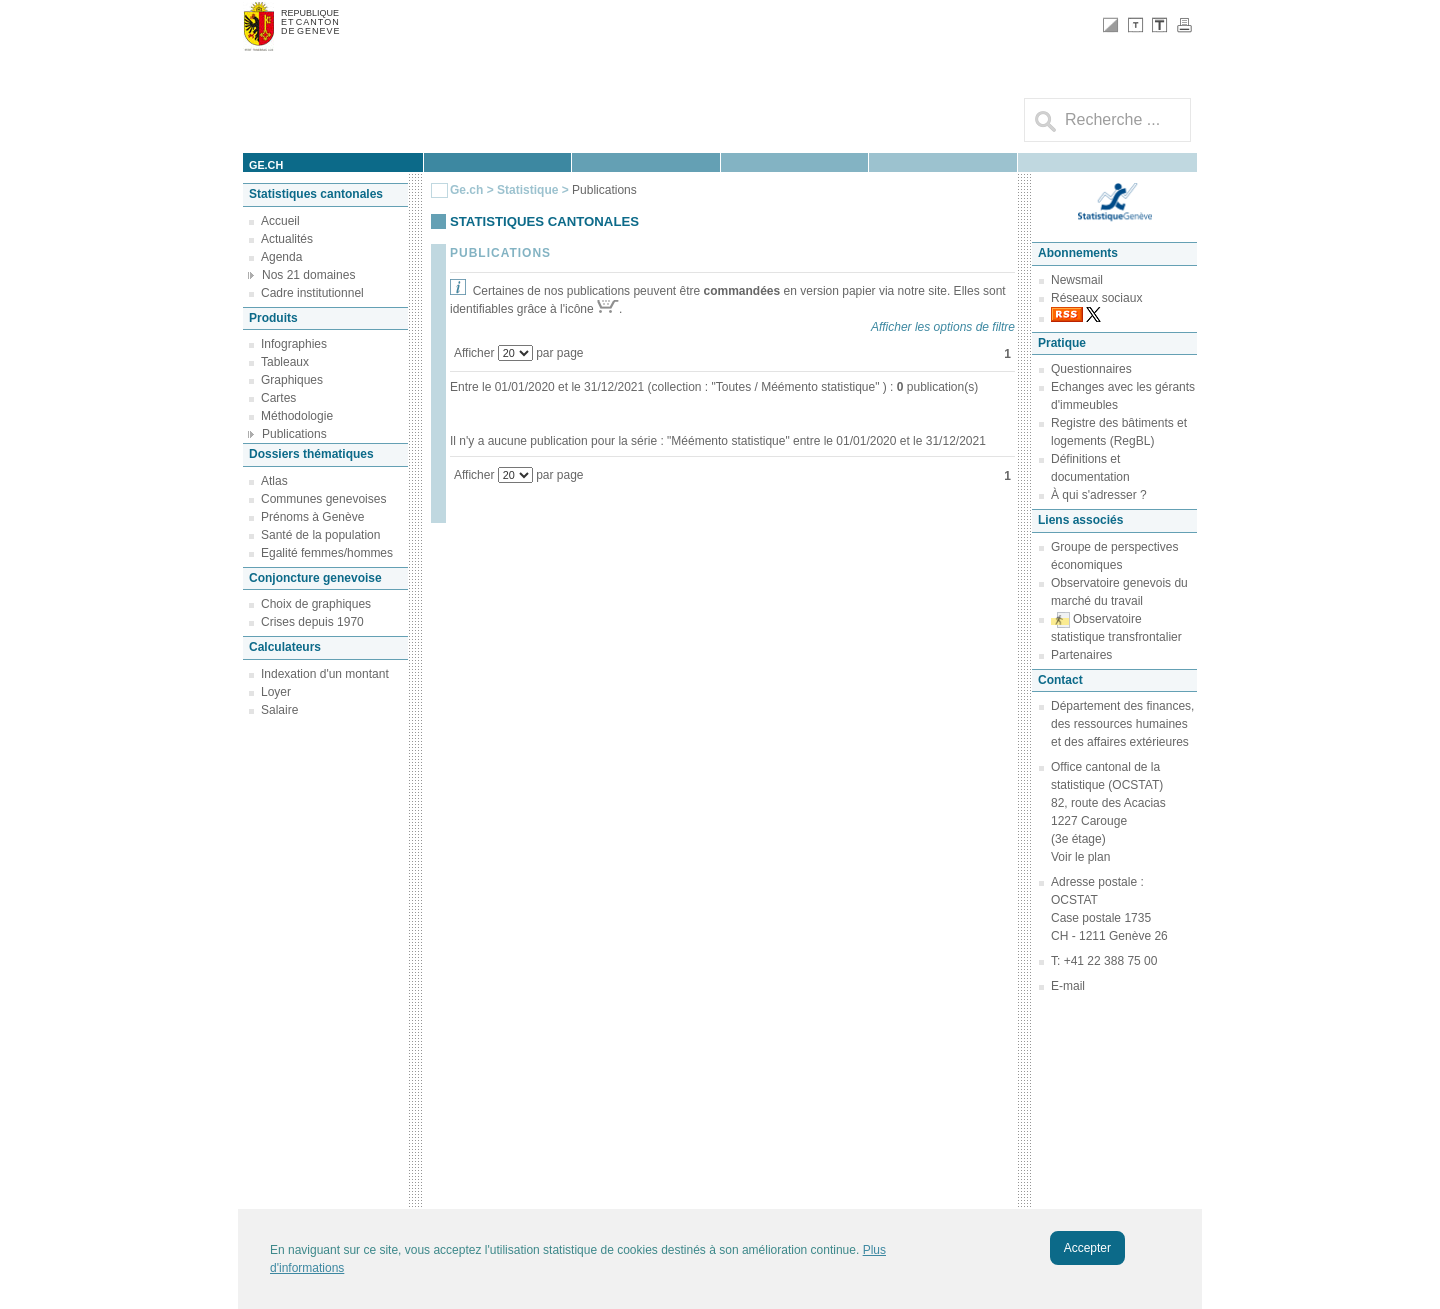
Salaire (279, 710)
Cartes (278, 398)
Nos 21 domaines (308, 275)
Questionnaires (1091, 369)
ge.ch (266, 165)
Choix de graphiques (316, 604)
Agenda (281, 257)
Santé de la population (320, 535)
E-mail (1068, 986)
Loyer (276, 692)
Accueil (280, 221)
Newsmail (1077, 280)
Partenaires (1081, 655)
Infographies (294, 344)
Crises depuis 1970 (312, 622)
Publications (294, 434)
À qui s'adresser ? (1099, 495)
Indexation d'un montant (325, 674)
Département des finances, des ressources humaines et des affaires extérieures (1122, 724)
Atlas (274, 481)
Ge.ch (466, 190)
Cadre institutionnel (312, 293)
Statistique (527, 190)
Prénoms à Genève (312, 517)
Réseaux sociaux (1096, 298)
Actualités (287, 239)
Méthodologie (297, 416)
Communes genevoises (323, 499)
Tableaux (285, 362)
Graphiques (292, 380)
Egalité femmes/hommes (327, 553)
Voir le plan (1080, 857)
